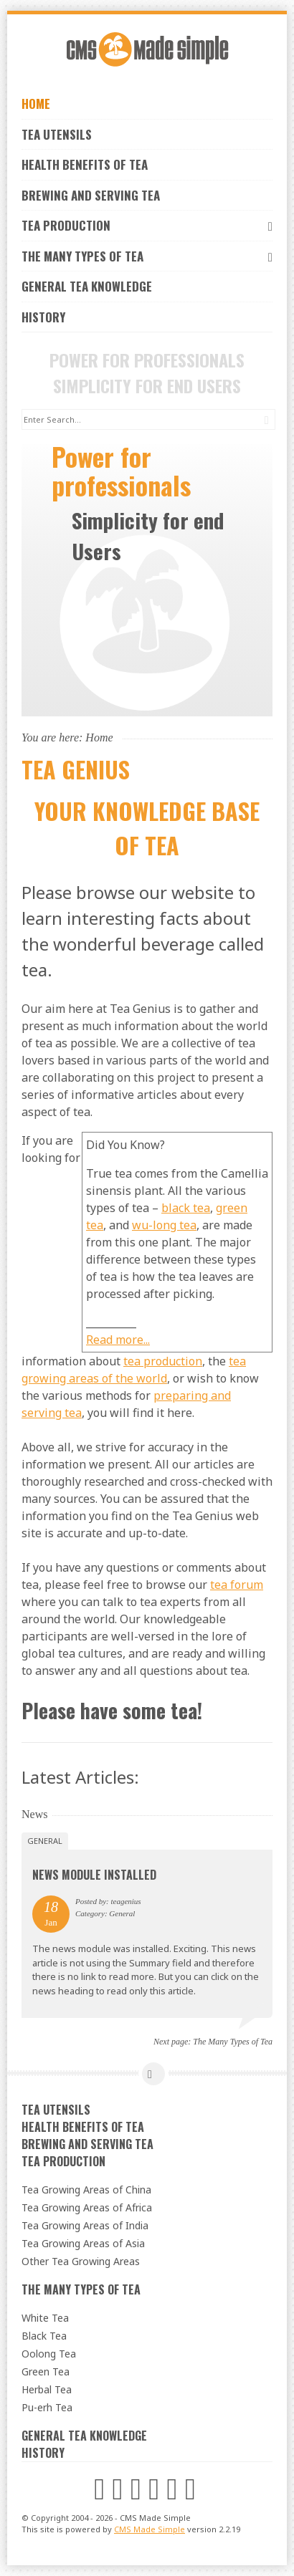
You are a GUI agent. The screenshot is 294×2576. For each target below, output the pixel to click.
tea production (162, 1361)
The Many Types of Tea (147, 256)
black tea (185, 1208)
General (44, 1840)
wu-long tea (164, 1225)
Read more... (118, 1339)
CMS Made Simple (149, 2529)
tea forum (236, 1584)
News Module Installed (94, 1874)
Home (36, 103)
